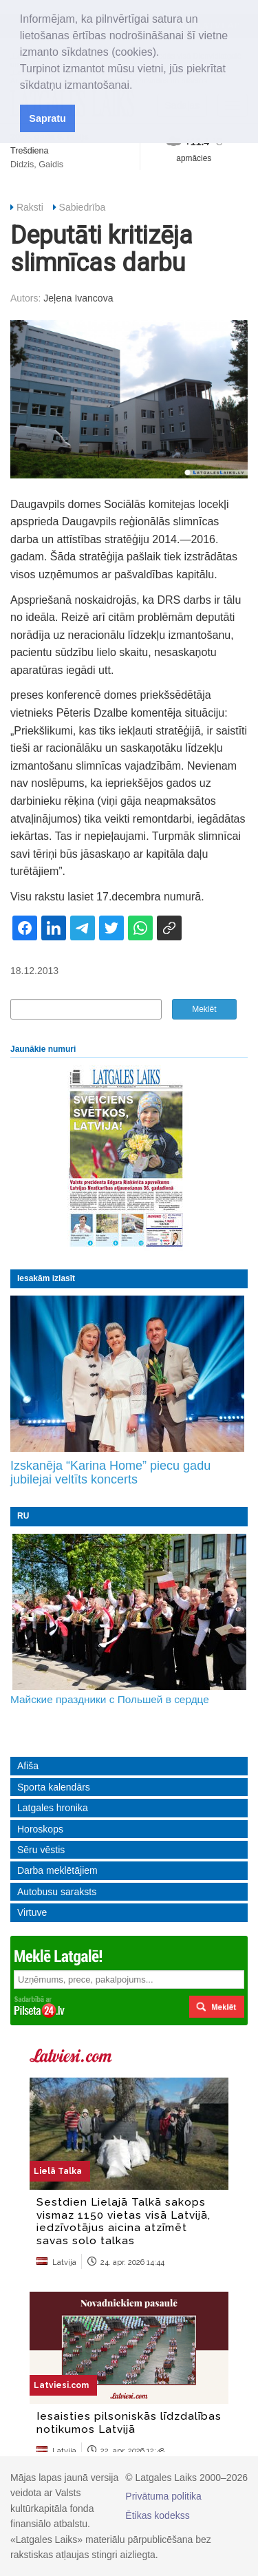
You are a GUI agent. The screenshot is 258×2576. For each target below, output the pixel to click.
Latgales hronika (52, 1807)
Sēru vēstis (41, 1849)
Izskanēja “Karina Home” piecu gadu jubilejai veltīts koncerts (110, 1472)
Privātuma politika (163, 2496)
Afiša (28, 1765)
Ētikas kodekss (157, 2515)
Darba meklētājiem (57, 1870)
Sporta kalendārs (53, 1787)
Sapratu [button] (47, 118)
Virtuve (32, 1912)
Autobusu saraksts (56, 1891)
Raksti (30, 207)
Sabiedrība (82, 207)
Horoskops (40, 1829)
